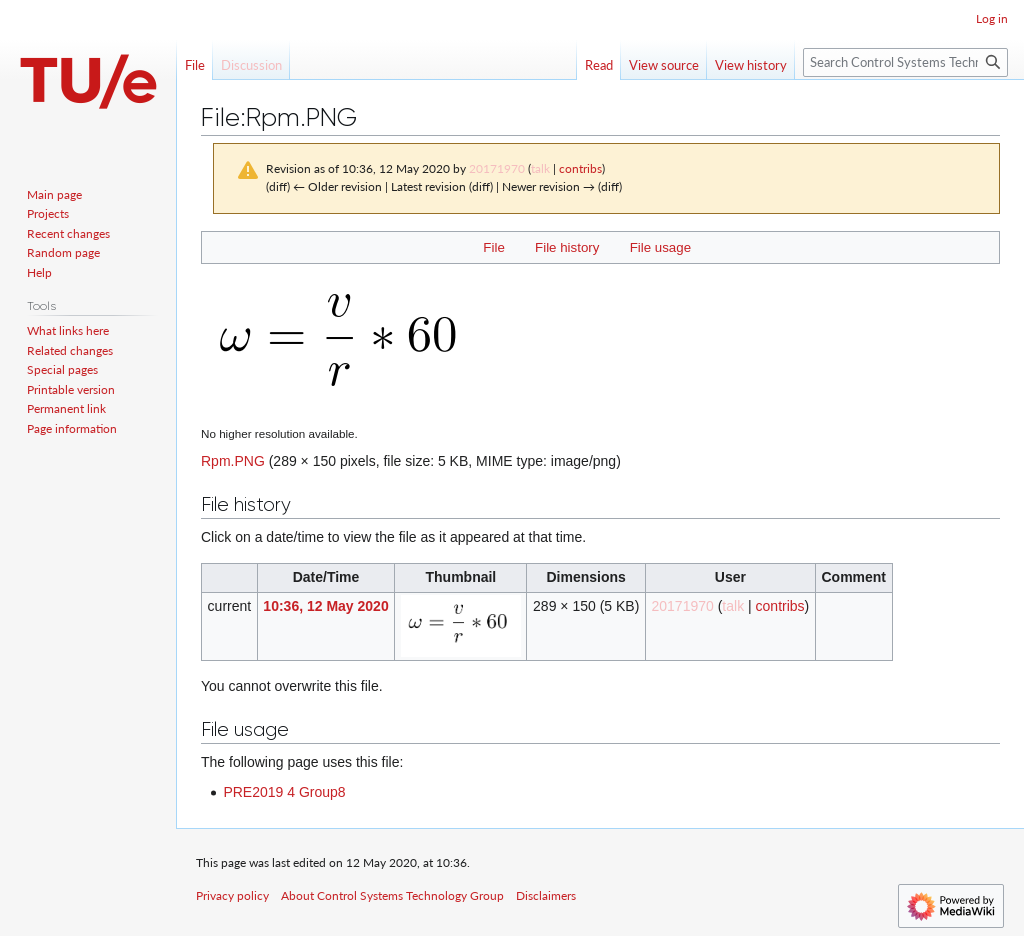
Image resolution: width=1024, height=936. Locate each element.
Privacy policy (232, 895)
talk (540, 168)
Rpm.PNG (233, 461)
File (493, 247)
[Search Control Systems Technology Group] (905, 62)
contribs (580, 168)
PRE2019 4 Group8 (284, 792)
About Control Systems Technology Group (392, 895)
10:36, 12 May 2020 (325, 606)
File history (567, 247)
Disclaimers (546, 895)
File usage (660, 247)
